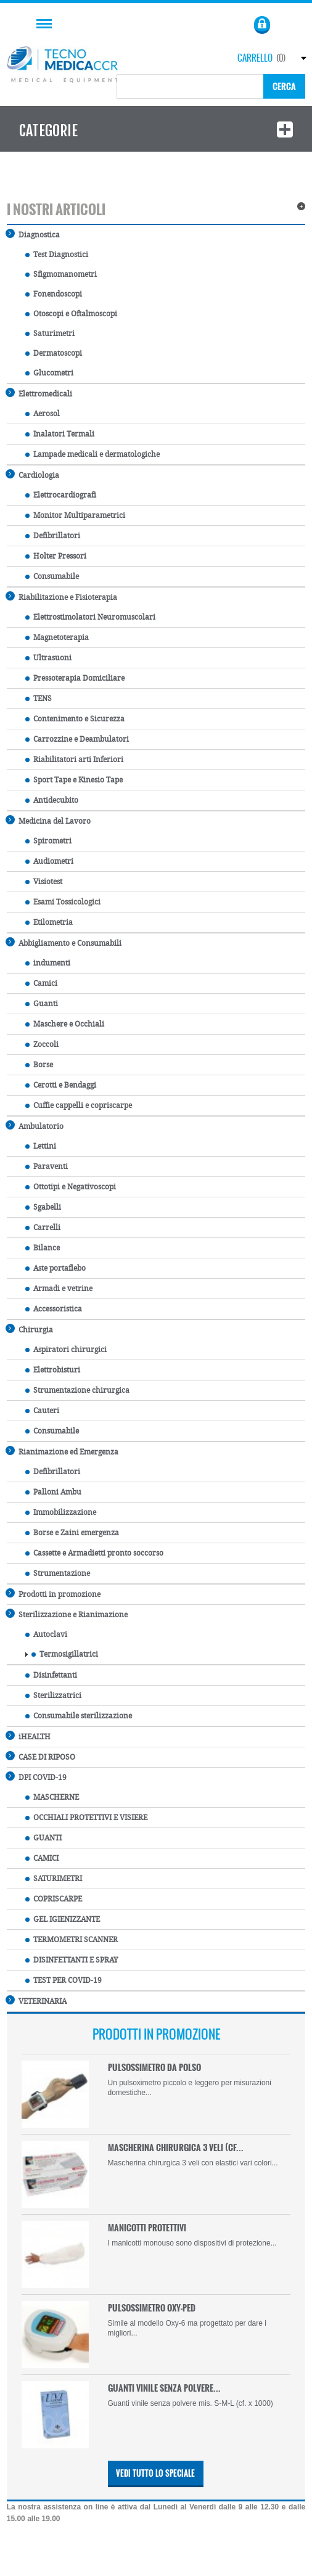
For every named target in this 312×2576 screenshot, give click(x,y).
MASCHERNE (52, 1797)
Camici (41, 983)
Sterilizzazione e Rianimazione (67, 1614)
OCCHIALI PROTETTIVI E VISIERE (86, 1817)
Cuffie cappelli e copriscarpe (78, 1105)
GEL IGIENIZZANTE (62, 1919)
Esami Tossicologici (63, 902)
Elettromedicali (39, 393)
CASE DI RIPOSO (41, 1756)
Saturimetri (50, 333)
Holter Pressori (55, 556)
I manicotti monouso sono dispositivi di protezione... (192, 2243)
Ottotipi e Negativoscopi (70, 1187)
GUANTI (43, 1838)
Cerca (284, 86)
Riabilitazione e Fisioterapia (62, 596)
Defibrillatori (52, 535)
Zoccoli (42, 1044)
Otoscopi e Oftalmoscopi (71, 314)
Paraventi (46, 1166)
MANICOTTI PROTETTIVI (147, 2227)
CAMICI (42, 1858)
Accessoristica (53, 1309)
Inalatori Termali (59, 434)
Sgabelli (43, 1207)
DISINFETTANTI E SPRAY (71, 1960)
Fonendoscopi (53, 294)
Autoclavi (46, 1634)
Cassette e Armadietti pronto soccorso (94, 1553)
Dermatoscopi (53, 353)
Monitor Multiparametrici (75, 515)
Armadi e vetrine (58, 1288)
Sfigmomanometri (61, 274)
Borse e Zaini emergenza (72, 1532)
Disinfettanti (51, 1675)
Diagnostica (33, 234)
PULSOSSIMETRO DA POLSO (154, 2067)
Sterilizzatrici (53, 1695)
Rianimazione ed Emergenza (62, 1451)
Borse (39, 1064)
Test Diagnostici (56, 254)
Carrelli (42, 1227)
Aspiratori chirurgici (66, 1349)
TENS (38, 698)
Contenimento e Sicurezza (75, 719)
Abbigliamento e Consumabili (64, 942)
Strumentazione (57, 1573)
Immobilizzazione (60, 1512)
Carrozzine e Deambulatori (77, 739)
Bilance (42, 1248)
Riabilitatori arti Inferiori (74, 759)
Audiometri (49, 861)
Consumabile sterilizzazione (78, 1716)
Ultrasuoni (48, 658)
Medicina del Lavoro (49, 820)
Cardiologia (33, 474)
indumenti (47, 963)
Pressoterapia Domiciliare (75, 678)
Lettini (40, 1146)
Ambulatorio (35, 1125)
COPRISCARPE (53, 1899)
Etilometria (49, 922)
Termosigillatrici (64, 1654)
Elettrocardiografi (60, 495)
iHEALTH (29, 1736)
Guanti (41, 1003)
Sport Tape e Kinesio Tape (74, 780)
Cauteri (42, 1410)
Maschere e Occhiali (64, 1024)
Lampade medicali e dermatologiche (92, 454)
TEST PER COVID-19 (63, 1980)
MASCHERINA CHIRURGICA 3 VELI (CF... (176, 2147)
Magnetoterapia (57, 637)
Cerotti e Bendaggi (60, 1085)
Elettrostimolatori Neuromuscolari (90, 617)
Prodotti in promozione (54, 1593)
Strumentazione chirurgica (77, 1390)
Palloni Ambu (53, 1492)
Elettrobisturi (52, 1370)
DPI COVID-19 (37, 1776)
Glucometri (49, 373)
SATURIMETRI (53, 1878)
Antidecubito (51, 800)
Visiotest (43, 881)
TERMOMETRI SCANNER (71, 1939)
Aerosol (42, 413)
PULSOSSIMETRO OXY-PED (151, 2307)
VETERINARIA (37, 2000)
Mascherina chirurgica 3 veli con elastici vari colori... (193, 2163)
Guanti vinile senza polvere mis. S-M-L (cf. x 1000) (190, 2403)
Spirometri (48, 841)
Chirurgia (30, 1329)
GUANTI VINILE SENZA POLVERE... (164, 2387)
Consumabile (52, 576)
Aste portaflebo (55, 1268)
